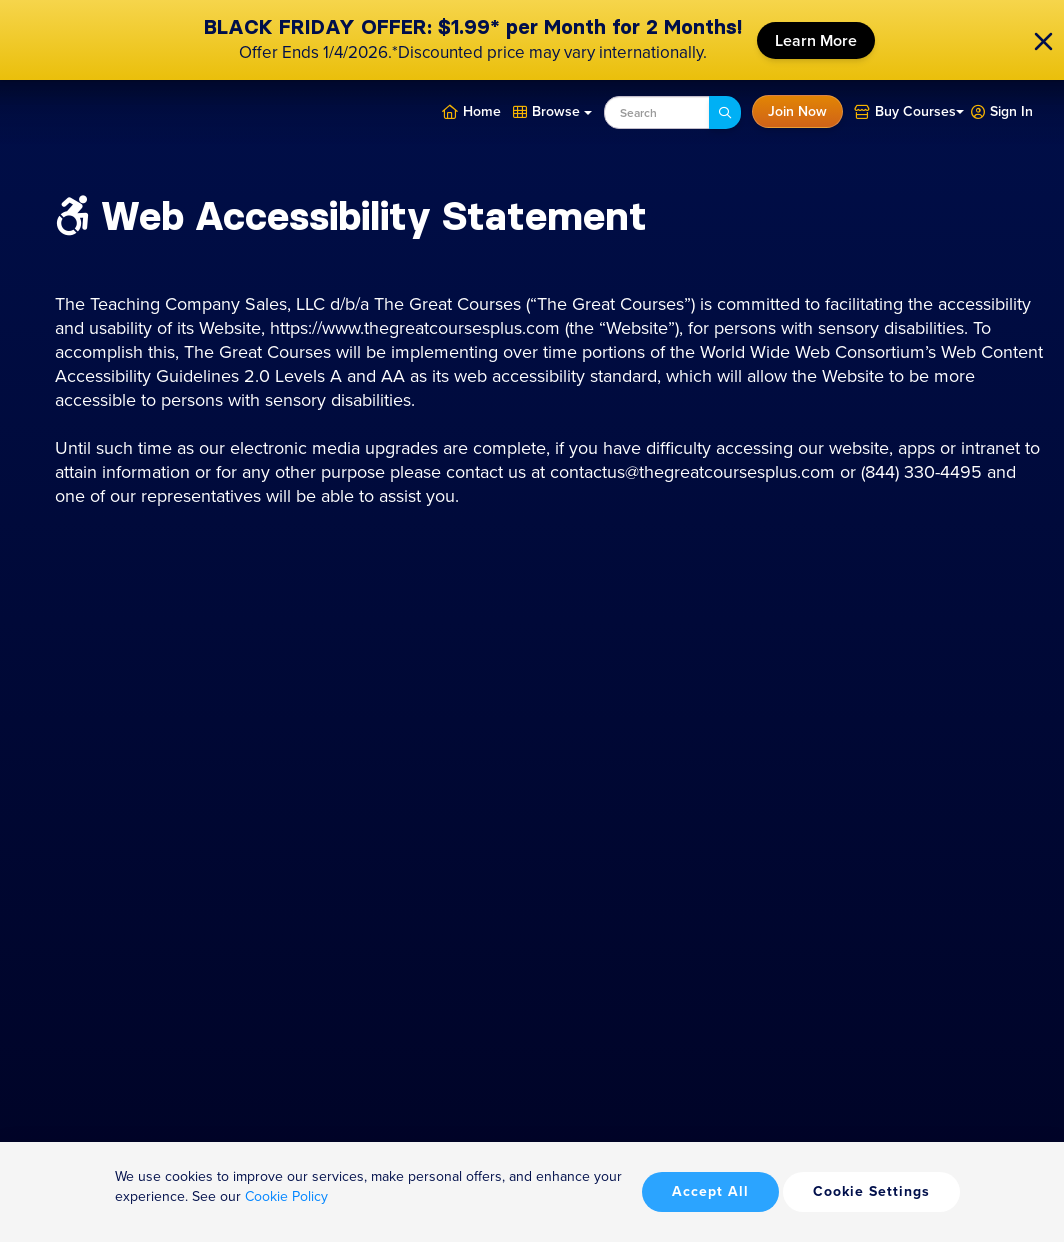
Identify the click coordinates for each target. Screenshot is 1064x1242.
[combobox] (657, 112)
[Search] (725, 112)
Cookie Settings (871, 1191)
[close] (1043, 40)
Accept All (710, 1191)
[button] (1002, 110)
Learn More (816, 40)
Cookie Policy (286, 1196)
